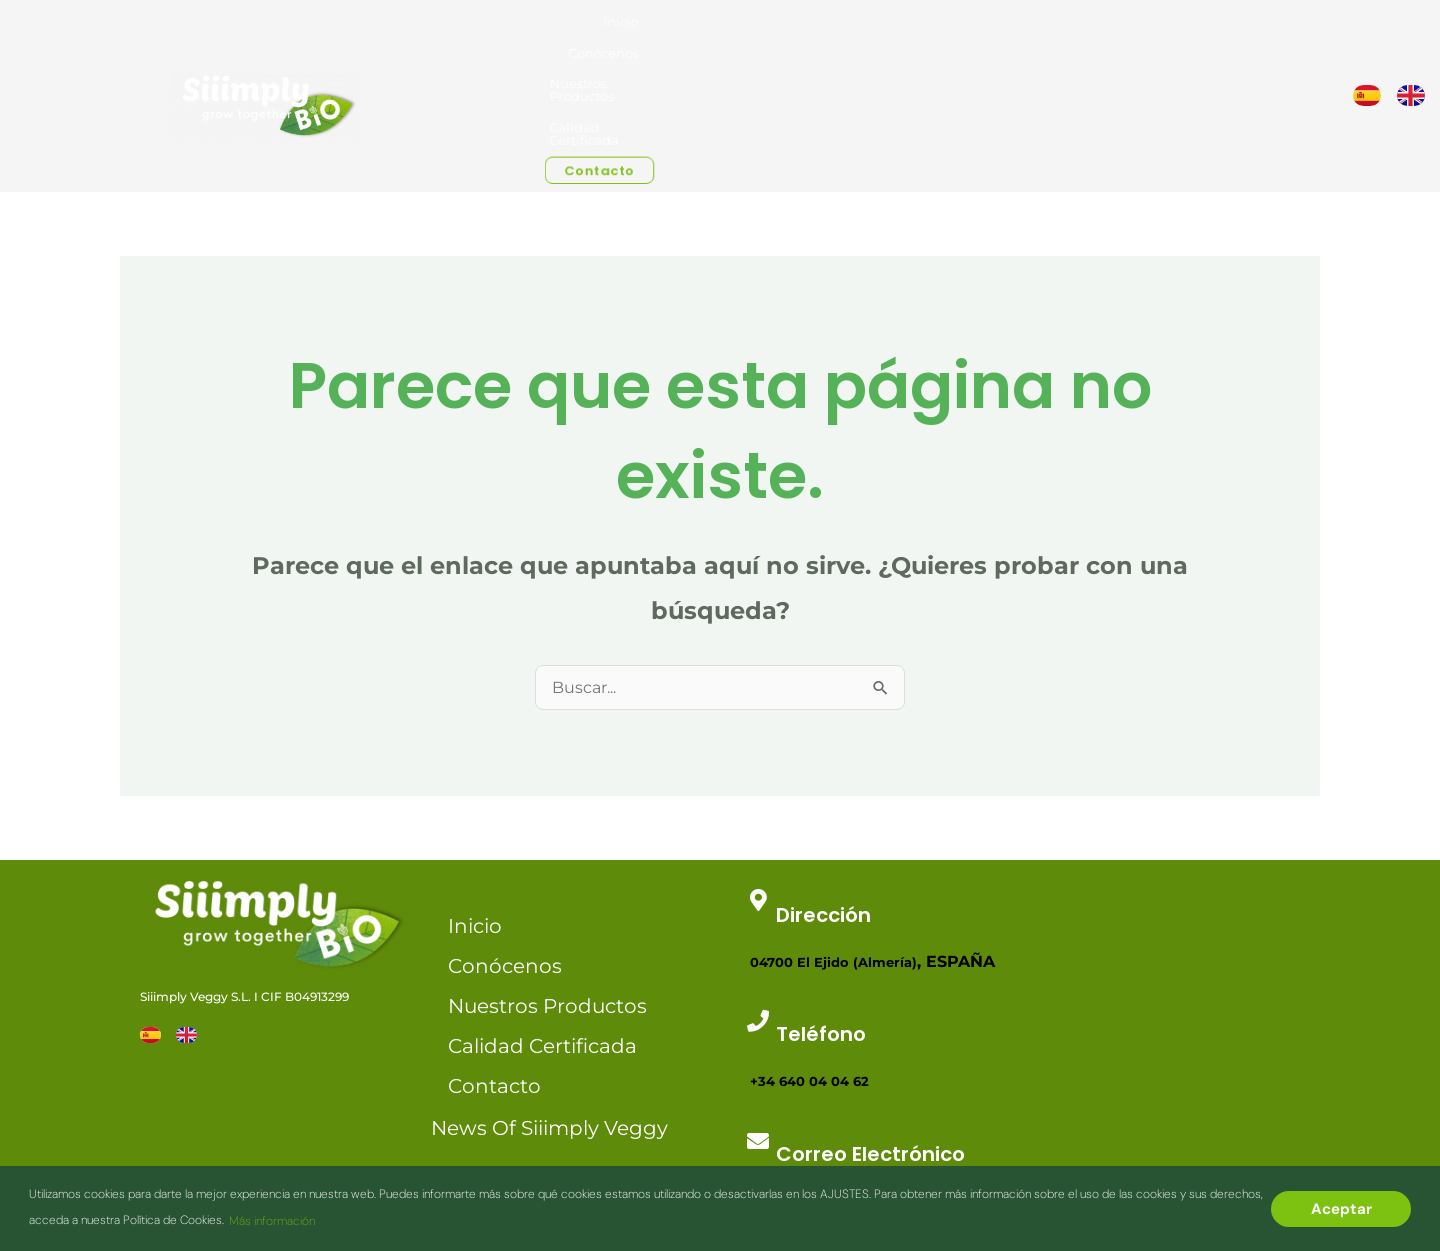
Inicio (820, 32)
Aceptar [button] (1341, 1209)
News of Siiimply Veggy (549, 1002)
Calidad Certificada (1086, 32)
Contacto (1188, 33)
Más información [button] (272, 1221)
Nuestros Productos (972, 32)
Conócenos (879, 32)
